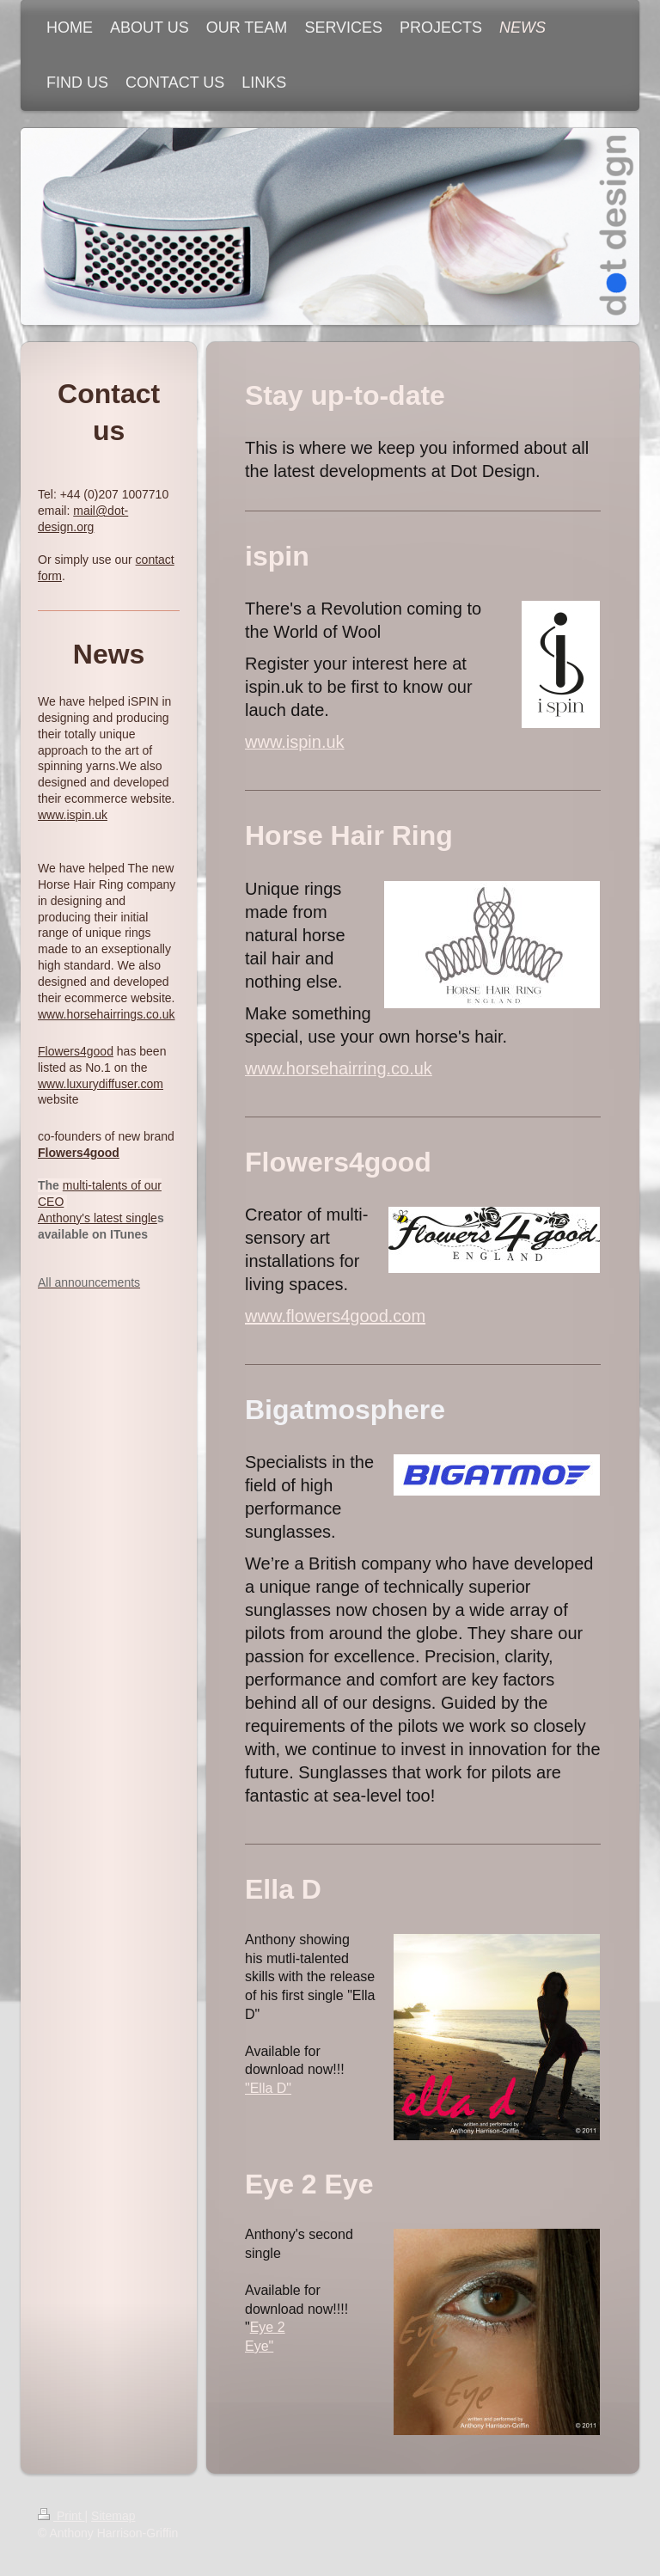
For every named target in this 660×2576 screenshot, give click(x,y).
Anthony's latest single (97, 1218)
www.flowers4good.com (335, 1315)
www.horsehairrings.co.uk (106, 1014)
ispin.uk (86, 815)
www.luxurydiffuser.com (100, 1084)
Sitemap (113, 2516)
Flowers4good (75, 1051)
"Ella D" (268, 2088)
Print (61, 2516)
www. (52, 815)
